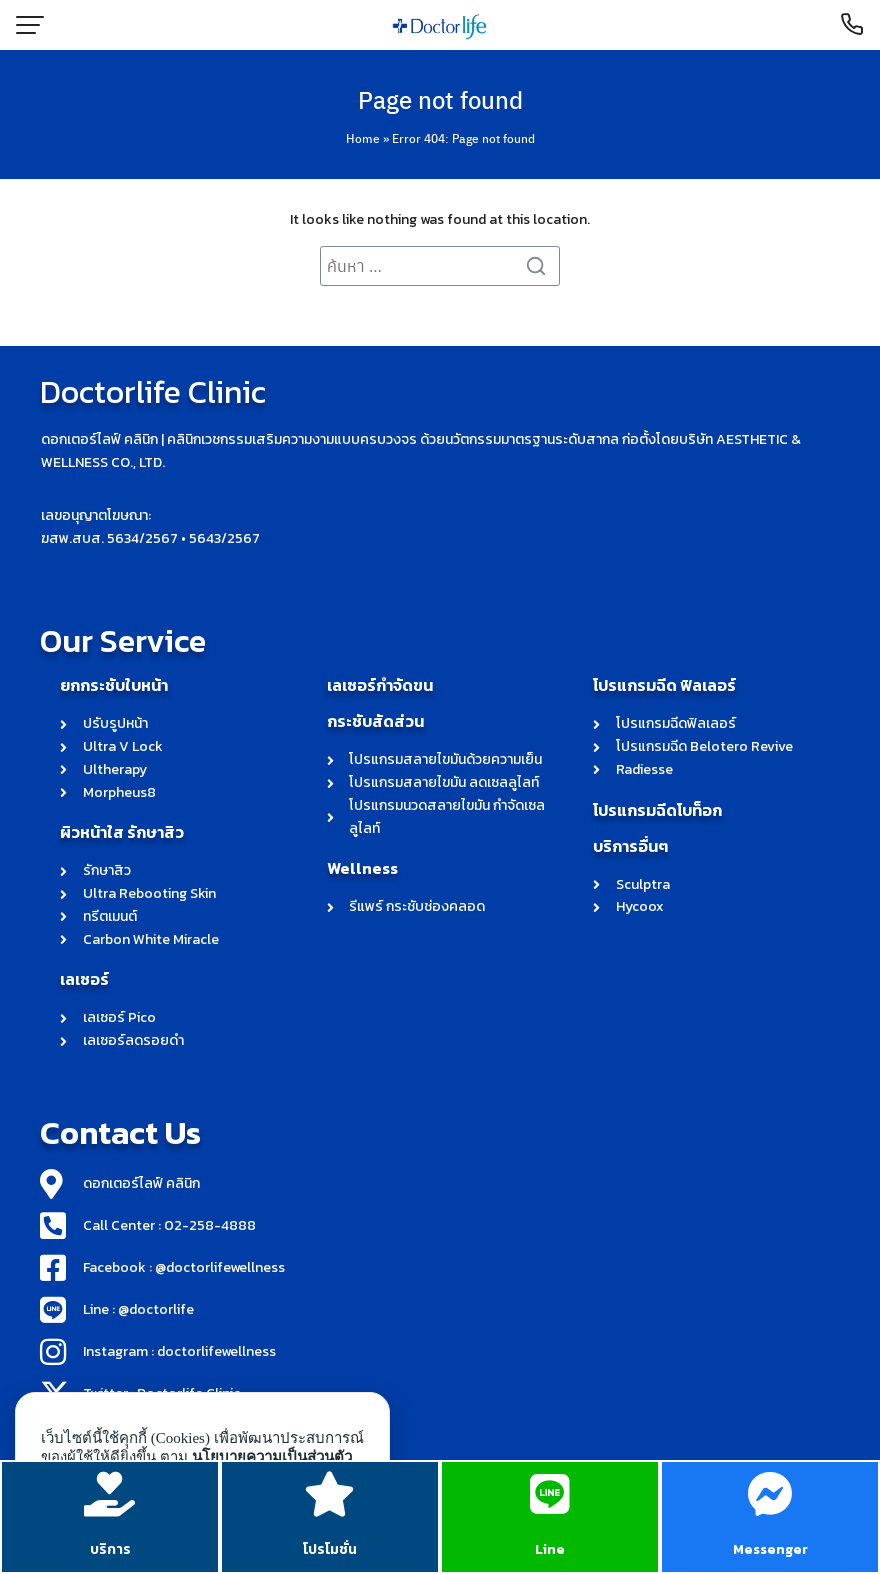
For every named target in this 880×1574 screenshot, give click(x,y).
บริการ (110, 1548)
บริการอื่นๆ (630, 846)
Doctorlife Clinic (153, 392)
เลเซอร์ (84, 979)
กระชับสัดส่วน (375, 721)
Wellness (362, 868)
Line (550, 1548)
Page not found (440, 99)
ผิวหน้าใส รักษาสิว (122, 832)
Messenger (770, 1548)
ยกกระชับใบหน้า (114, 685)
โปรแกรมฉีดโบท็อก (657, 810)
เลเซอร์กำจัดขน (380, 685)
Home (363, 138)
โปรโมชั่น (330, 1548)
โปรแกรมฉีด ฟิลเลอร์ (664, 685)
